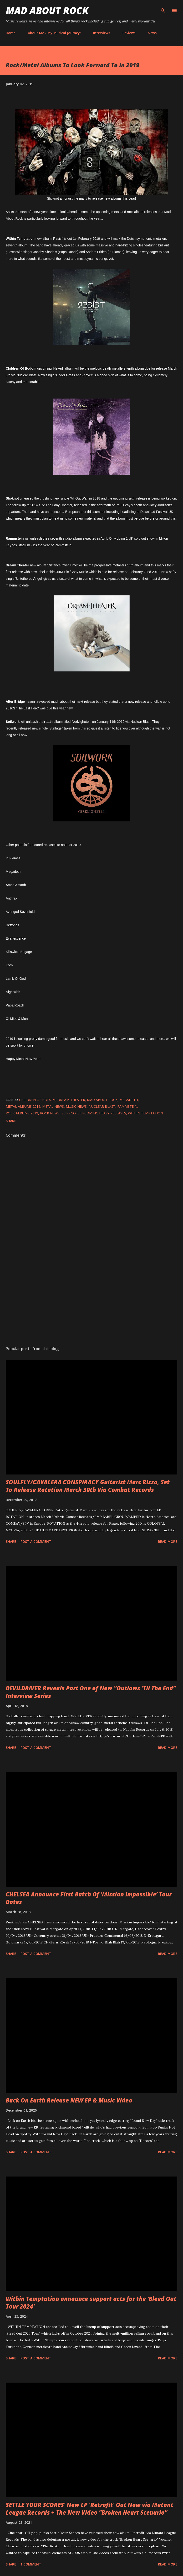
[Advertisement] (91, 1297)
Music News (76, 1106)
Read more (167, 1541)
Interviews (101, 33)
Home (10, 33)
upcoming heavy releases (103, 1113)
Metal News (53, 1106)
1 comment (30, 2564)
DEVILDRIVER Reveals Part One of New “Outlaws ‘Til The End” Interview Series (91, 1692)
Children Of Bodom (37, 1099)
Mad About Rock (47, 10)
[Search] (163, 8)
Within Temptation (145, 1113)
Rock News (50, 1113)
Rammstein (127, 1106)
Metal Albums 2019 (23, 1106)
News (152, 33)
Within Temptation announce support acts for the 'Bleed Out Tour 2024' (91, 2302)
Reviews (128, 33)
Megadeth (128, 1099)
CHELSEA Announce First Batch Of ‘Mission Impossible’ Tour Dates (89, 1898)
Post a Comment (35, 1541)
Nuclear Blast (102, 1106)
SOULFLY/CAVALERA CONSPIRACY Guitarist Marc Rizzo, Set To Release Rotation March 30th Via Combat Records (88, 1486)
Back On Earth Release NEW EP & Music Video (69, 2100)
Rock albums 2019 (22, 1113)
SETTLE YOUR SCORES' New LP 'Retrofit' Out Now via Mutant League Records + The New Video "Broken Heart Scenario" (89, 2508)
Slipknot (69, 1113)
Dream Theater (71, 1099)
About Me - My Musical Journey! (54, 33)
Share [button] (11, 1120)
